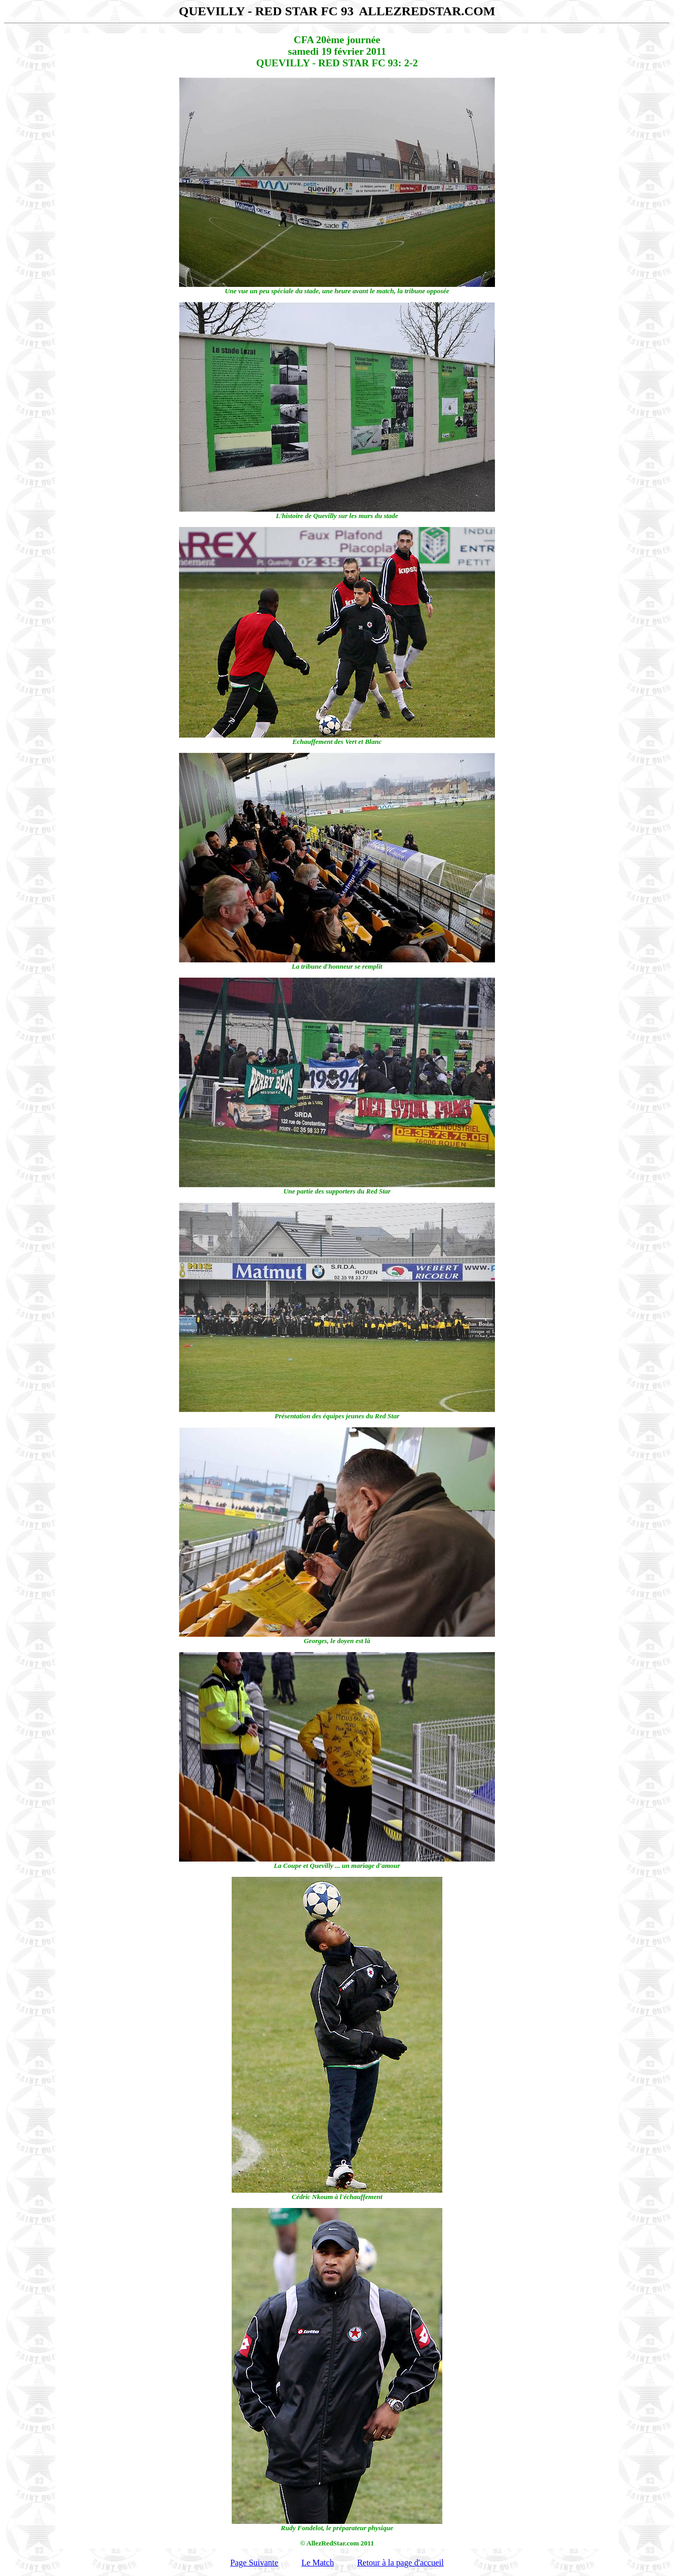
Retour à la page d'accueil (400, 2562)
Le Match (317, 2562)
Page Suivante (254, 2562)
